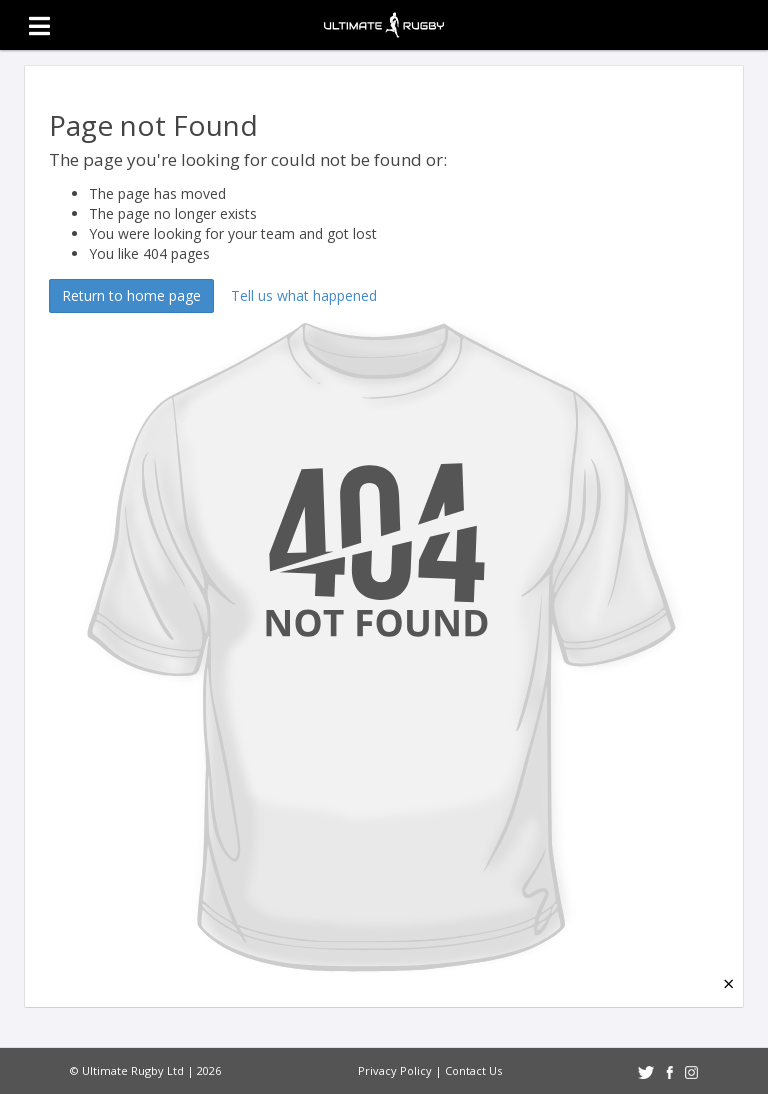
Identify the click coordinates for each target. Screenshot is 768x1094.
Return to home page (131, 295)
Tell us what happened (304, 295)
